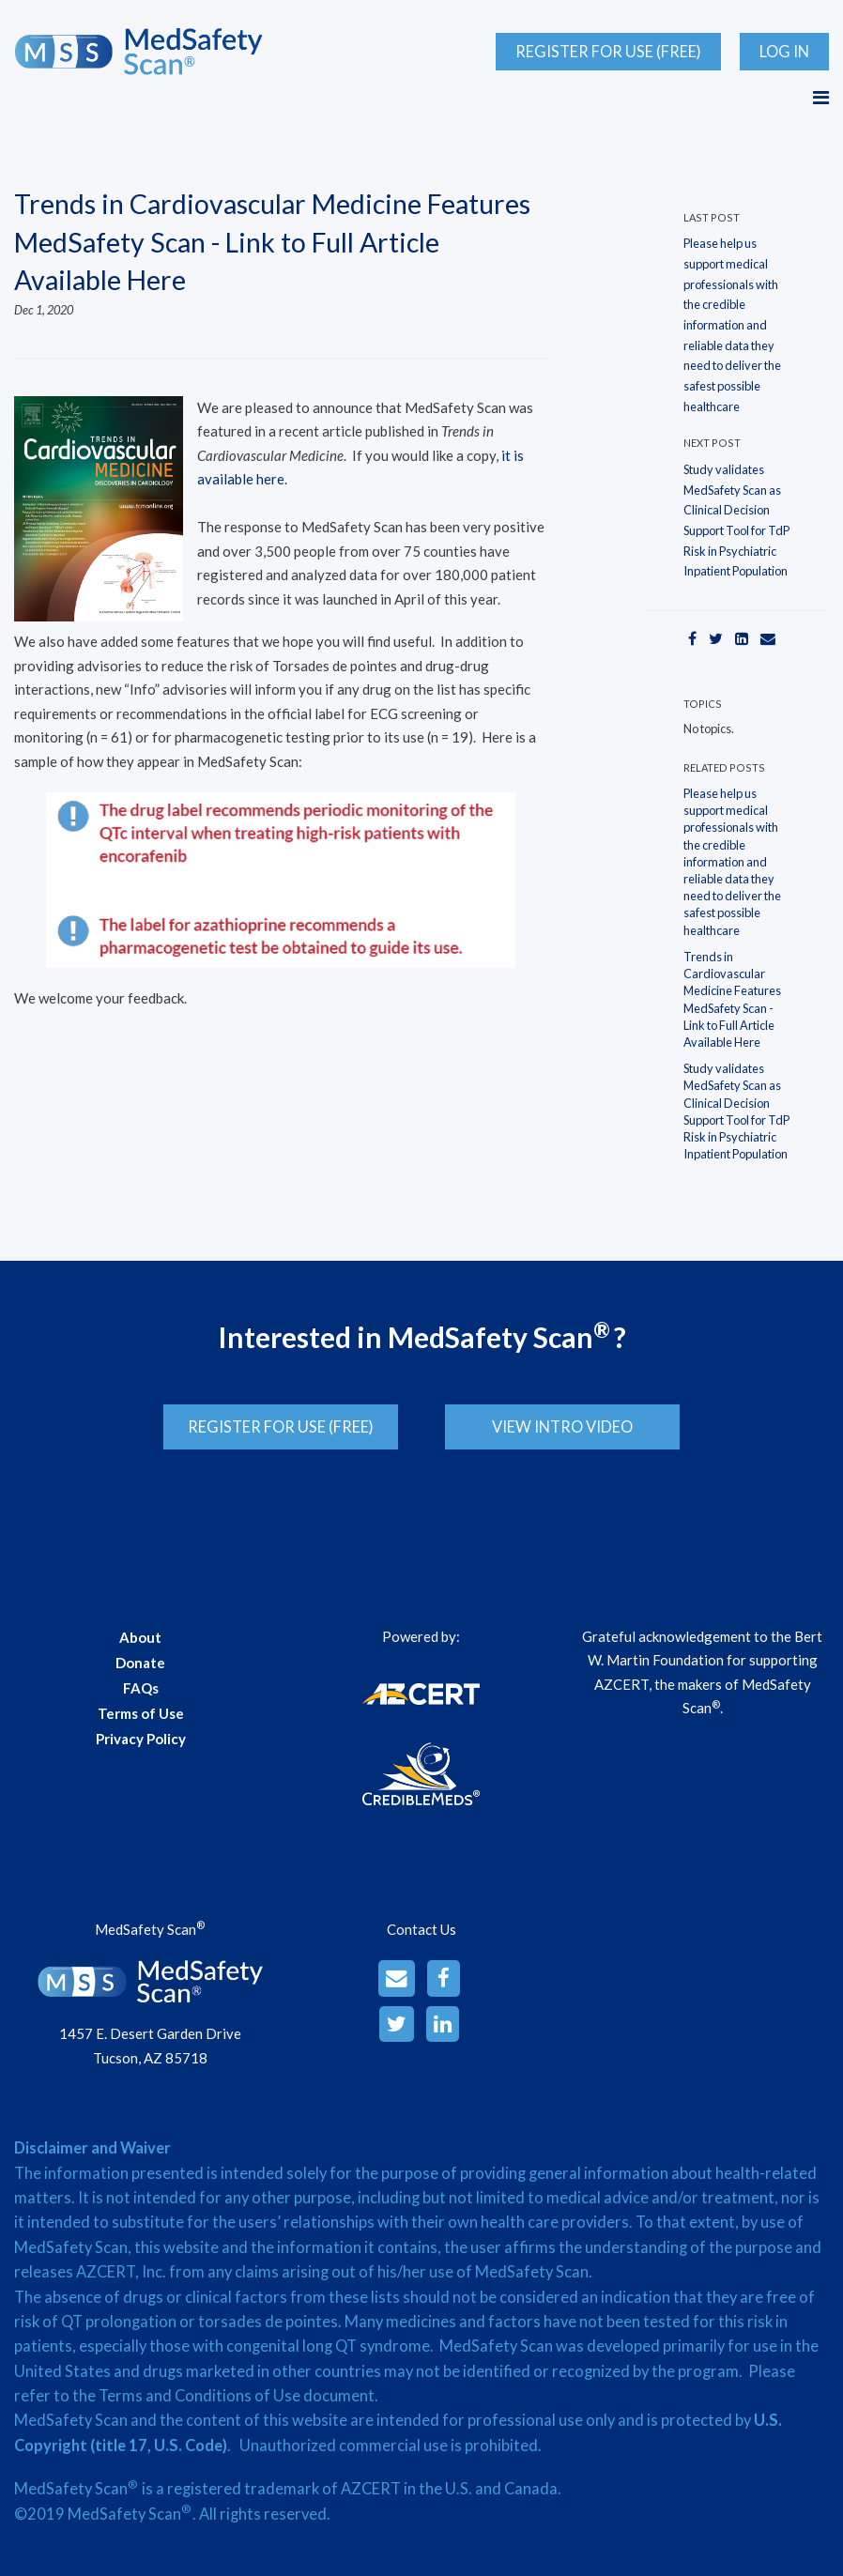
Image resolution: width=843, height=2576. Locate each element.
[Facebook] (692, 638)
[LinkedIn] (741, 638)
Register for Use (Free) (608, 51)
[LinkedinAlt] (442, 2018)
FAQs (141, 1681)
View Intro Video (568, 1427)
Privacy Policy (141, 1732)
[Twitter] (716, 638)
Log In (784, 51)
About (140, 1630)
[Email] (767, 638)
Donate (140, 1656)
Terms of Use (141, 1706)
